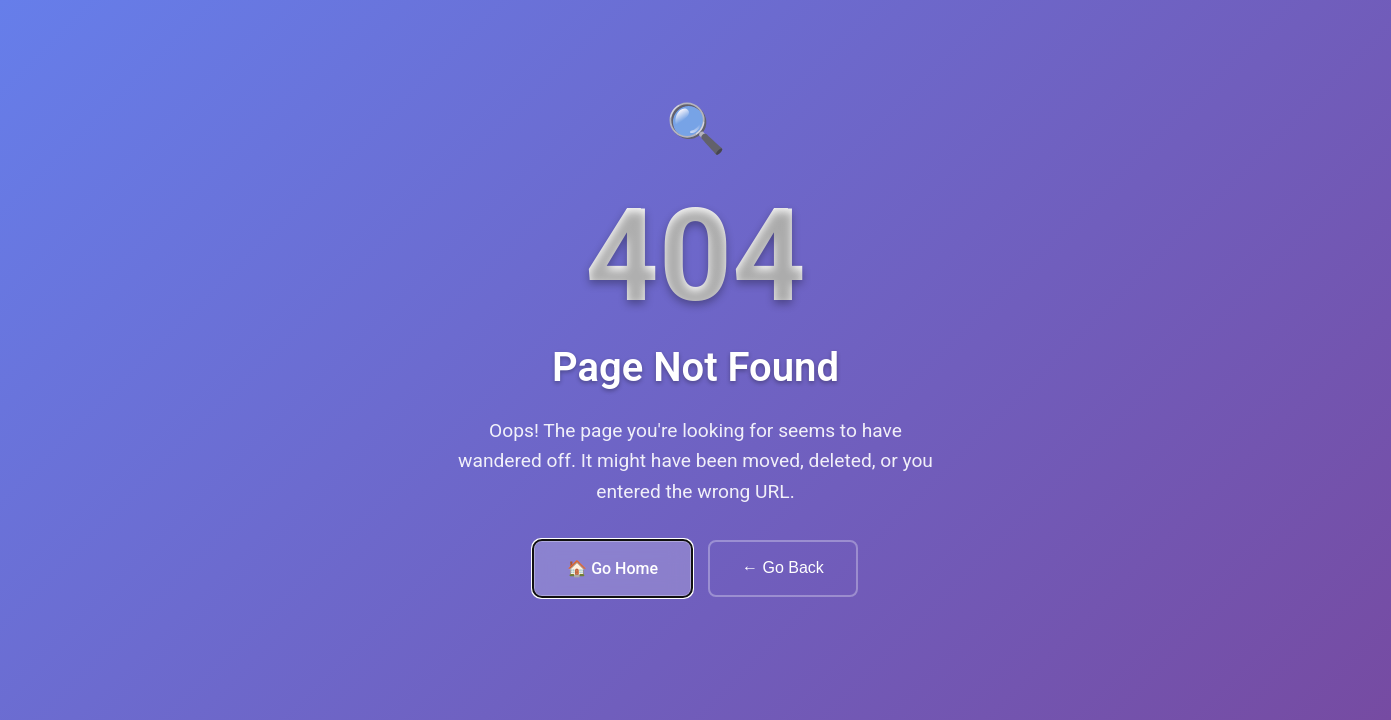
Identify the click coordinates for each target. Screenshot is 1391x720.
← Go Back (783, 567)
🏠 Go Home (612, 568)
